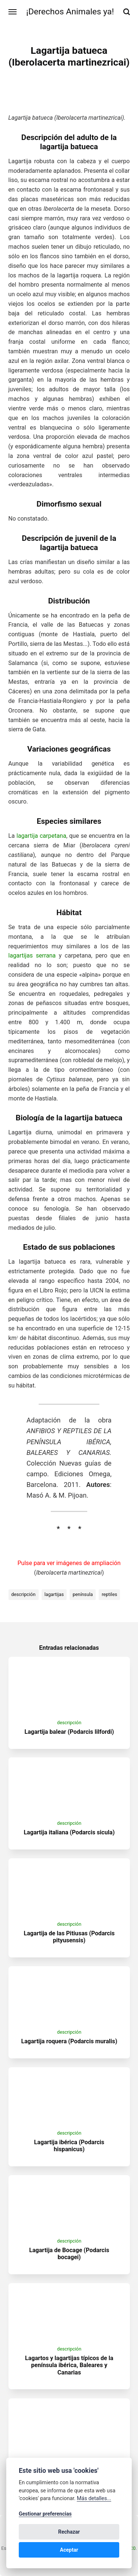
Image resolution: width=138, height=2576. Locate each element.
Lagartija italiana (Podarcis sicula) (69, 1832)
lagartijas (54, 1594)
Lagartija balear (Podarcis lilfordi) (69, 1731)
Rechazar (69, 2532)
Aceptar (69, 2550)
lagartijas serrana (32, 955)
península (82, 1594)
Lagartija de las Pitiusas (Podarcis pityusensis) (69, 1937)
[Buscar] (126, 12)
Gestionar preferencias (45, 2514)
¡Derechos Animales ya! (70, 12)
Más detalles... (94, 2498)
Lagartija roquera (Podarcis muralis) (69, 2041)
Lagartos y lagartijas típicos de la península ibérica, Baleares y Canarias (69, 2365)
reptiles (109, 1594)
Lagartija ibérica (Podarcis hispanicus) (69, 2146)
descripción (23, 1594)
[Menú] (12, 12)
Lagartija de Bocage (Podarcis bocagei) (69, 2254)
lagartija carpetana (41, 835)
